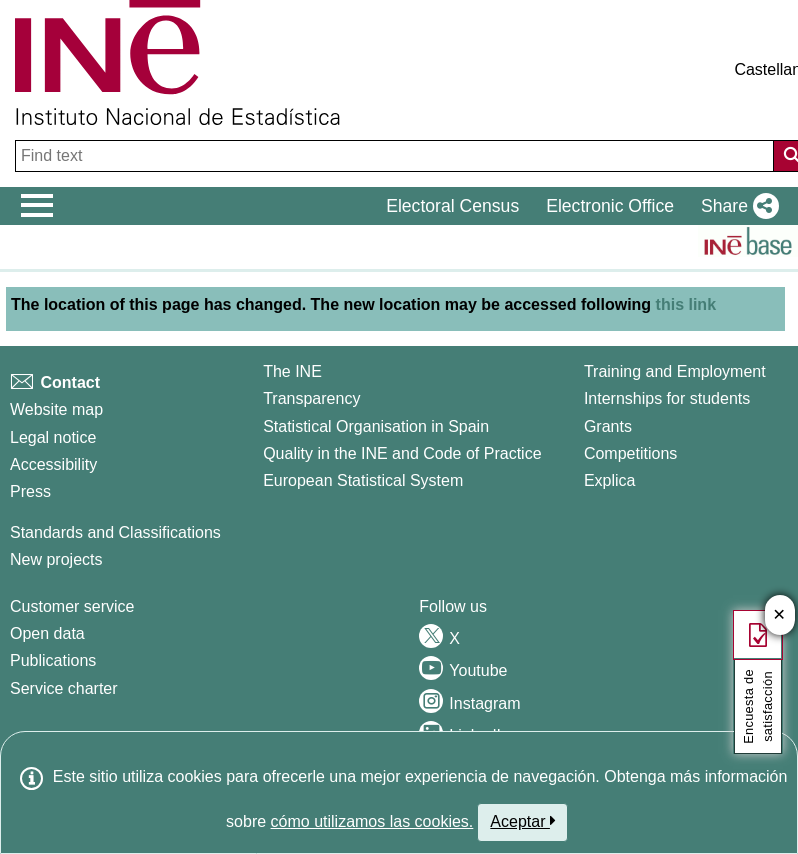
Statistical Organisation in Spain (376, 426)
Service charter (64, 688)
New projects (56, 559)
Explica (610, 480)
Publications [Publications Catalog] (53, 660)
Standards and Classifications (115, 532)
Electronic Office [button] (610, 206)
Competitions (630, 453)
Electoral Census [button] (452, 206)
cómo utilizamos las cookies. (372, 821)
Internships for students (667, 398)
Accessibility (53, 464)
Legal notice (53, 437)
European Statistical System (363, 480)
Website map (56, 409)
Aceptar (522, 821)
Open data (47, 633)
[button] (736, 206)
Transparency (311, 398)
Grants (608, 426)
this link (686, 304)
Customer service (72, 606)
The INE (292, 371)
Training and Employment (675, 371)
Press (30, 491)
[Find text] (396, 156)
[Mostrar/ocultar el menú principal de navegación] (37, 206)
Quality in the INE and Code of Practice (402, 453)
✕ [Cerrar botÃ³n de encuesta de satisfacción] (779, 615)
